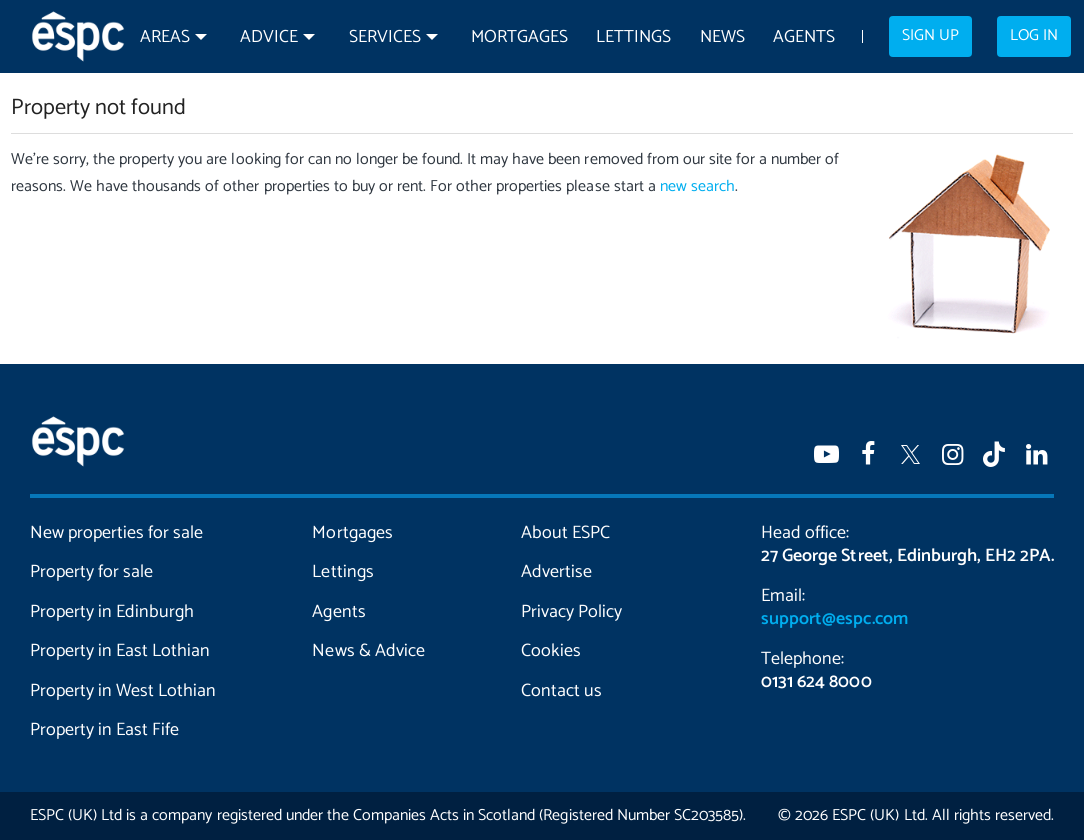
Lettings (633, 37)
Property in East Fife (104, 730)
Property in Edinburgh (112, 612)
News (722, 37)
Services (385, 37)
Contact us (561, 691)
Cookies (551, 651)
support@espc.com (834, 619)
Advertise (556, 572)
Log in (1034, 36)
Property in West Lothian (123, 691)
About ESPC (565, 533)
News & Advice (368, 651)
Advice (269, 37)
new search (697, 186)
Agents (804, 37)
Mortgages (519, 37)
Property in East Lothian (120, 651)
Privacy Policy (571, 612)
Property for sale (91, 572)
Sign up (930, 36)
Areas (165, 37)
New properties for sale (116, 533)
